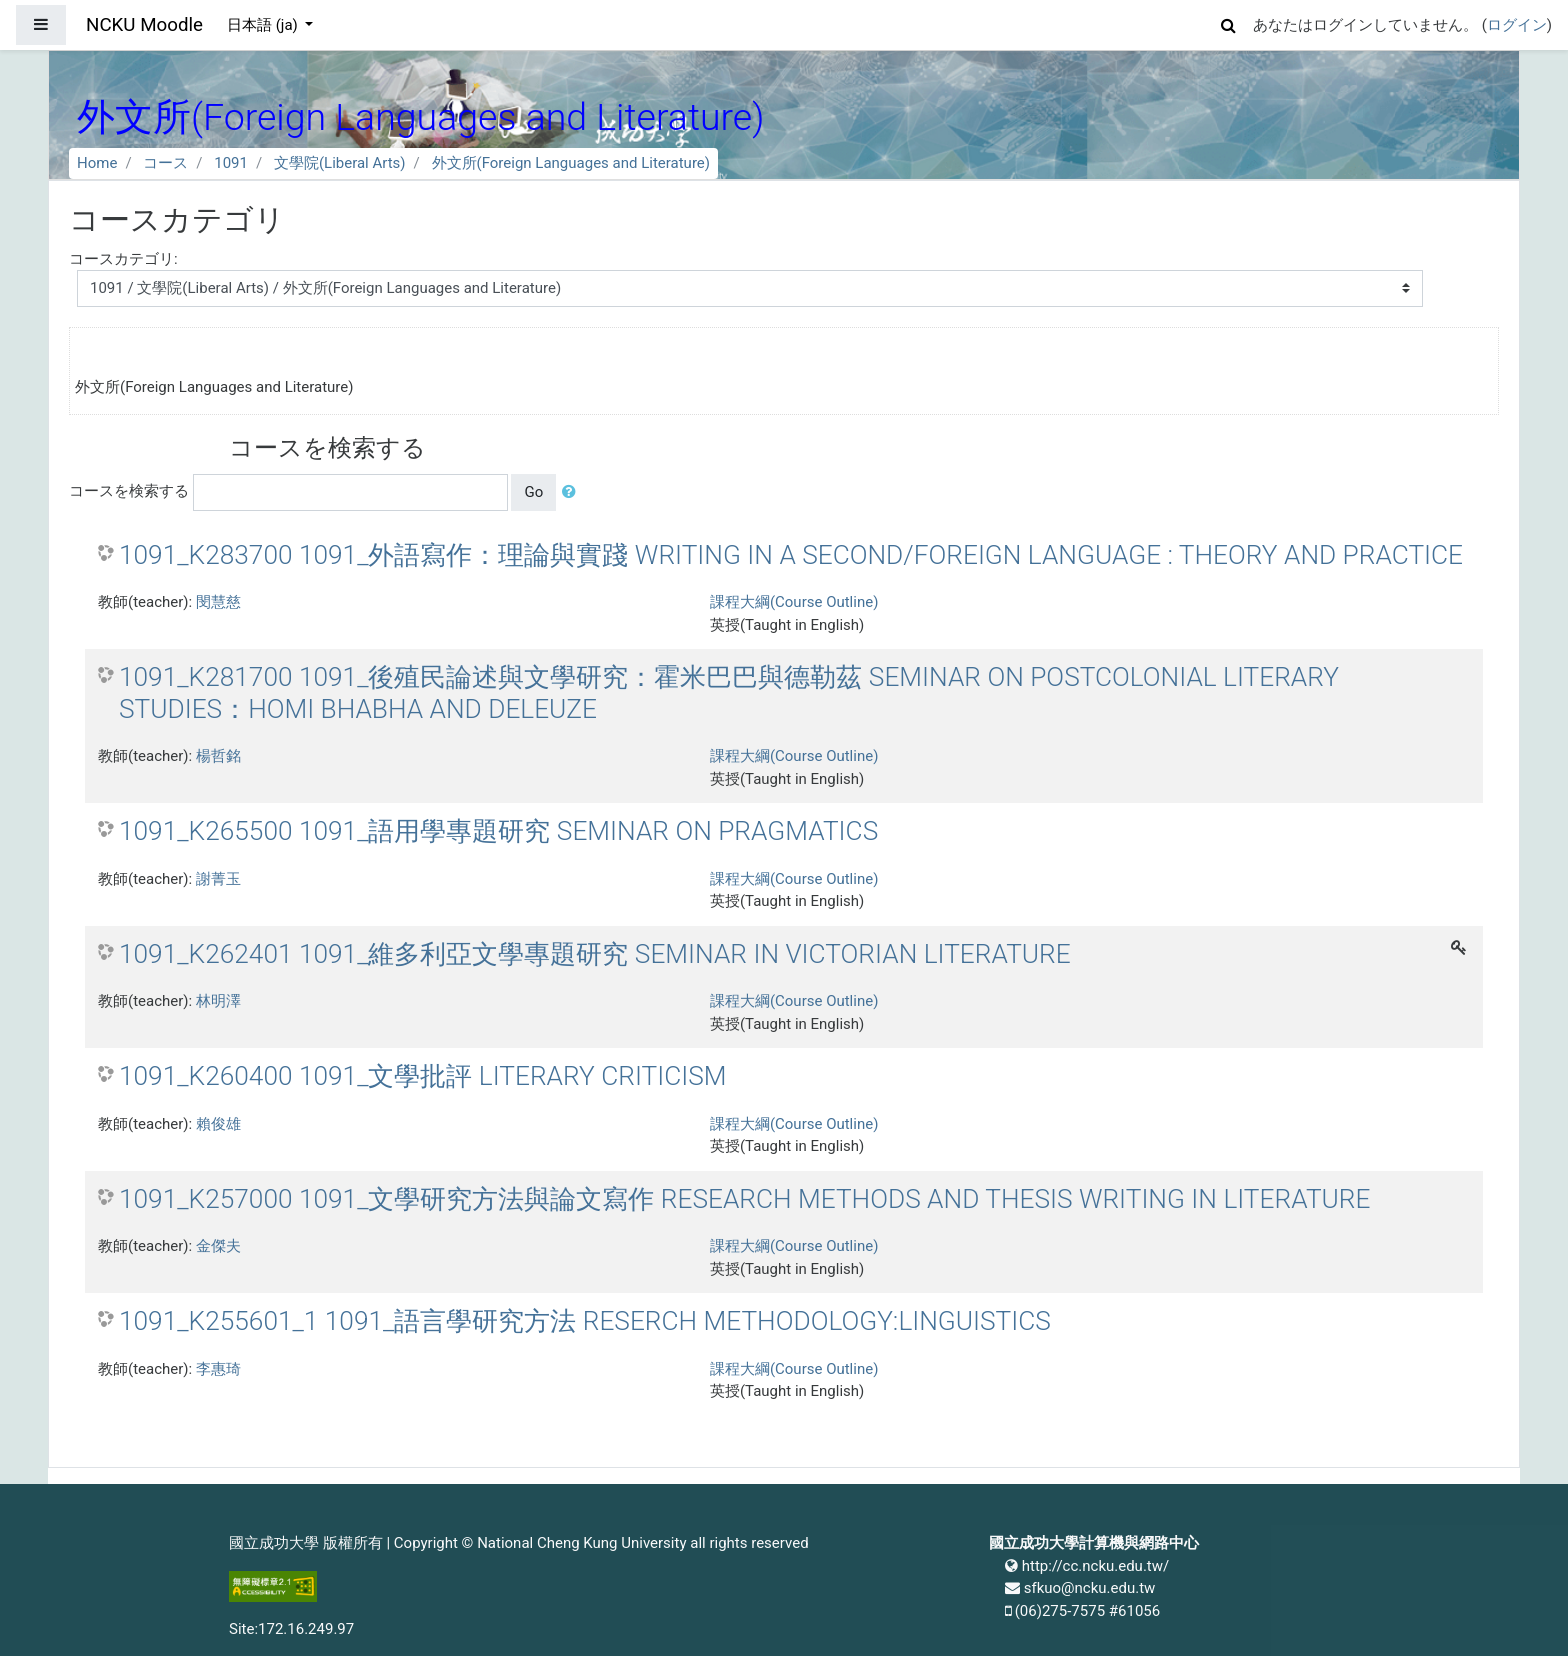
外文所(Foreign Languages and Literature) (571, 163)
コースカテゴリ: (123, 259)
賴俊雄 (218, 1124)
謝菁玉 (218, 879)
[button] (1229, 22)
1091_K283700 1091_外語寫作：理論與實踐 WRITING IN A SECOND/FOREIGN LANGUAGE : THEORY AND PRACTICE (791, 555)
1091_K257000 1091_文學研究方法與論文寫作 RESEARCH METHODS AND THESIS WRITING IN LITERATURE (744, 1199)
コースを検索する (129, 491)
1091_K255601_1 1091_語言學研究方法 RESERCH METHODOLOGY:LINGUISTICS (585, 1321)
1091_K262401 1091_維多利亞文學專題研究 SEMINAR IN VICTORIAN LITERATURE (595, 954)
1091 (231, 163)
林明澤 (218, 1001)
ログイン (1517, 25)
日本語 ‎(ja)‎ (264, 25)
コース (165, 163)
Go (533, 492)
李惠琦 (218, 1369)
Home (97, 163)
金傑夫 (218, 1246)
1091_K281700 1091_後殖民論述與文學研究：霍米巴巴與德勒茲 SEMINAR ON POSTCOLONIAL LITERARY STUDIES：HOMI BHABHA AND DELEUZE (729, 693)
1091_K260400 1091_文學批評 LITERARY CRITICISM (422, 1076)
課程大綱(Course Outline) (794, 602)
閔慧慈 (218, 602)
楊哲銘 (218, 756)
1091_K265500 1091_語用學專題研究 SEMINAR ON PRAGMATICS (498, 831)
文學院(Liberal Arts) (340, 163)
